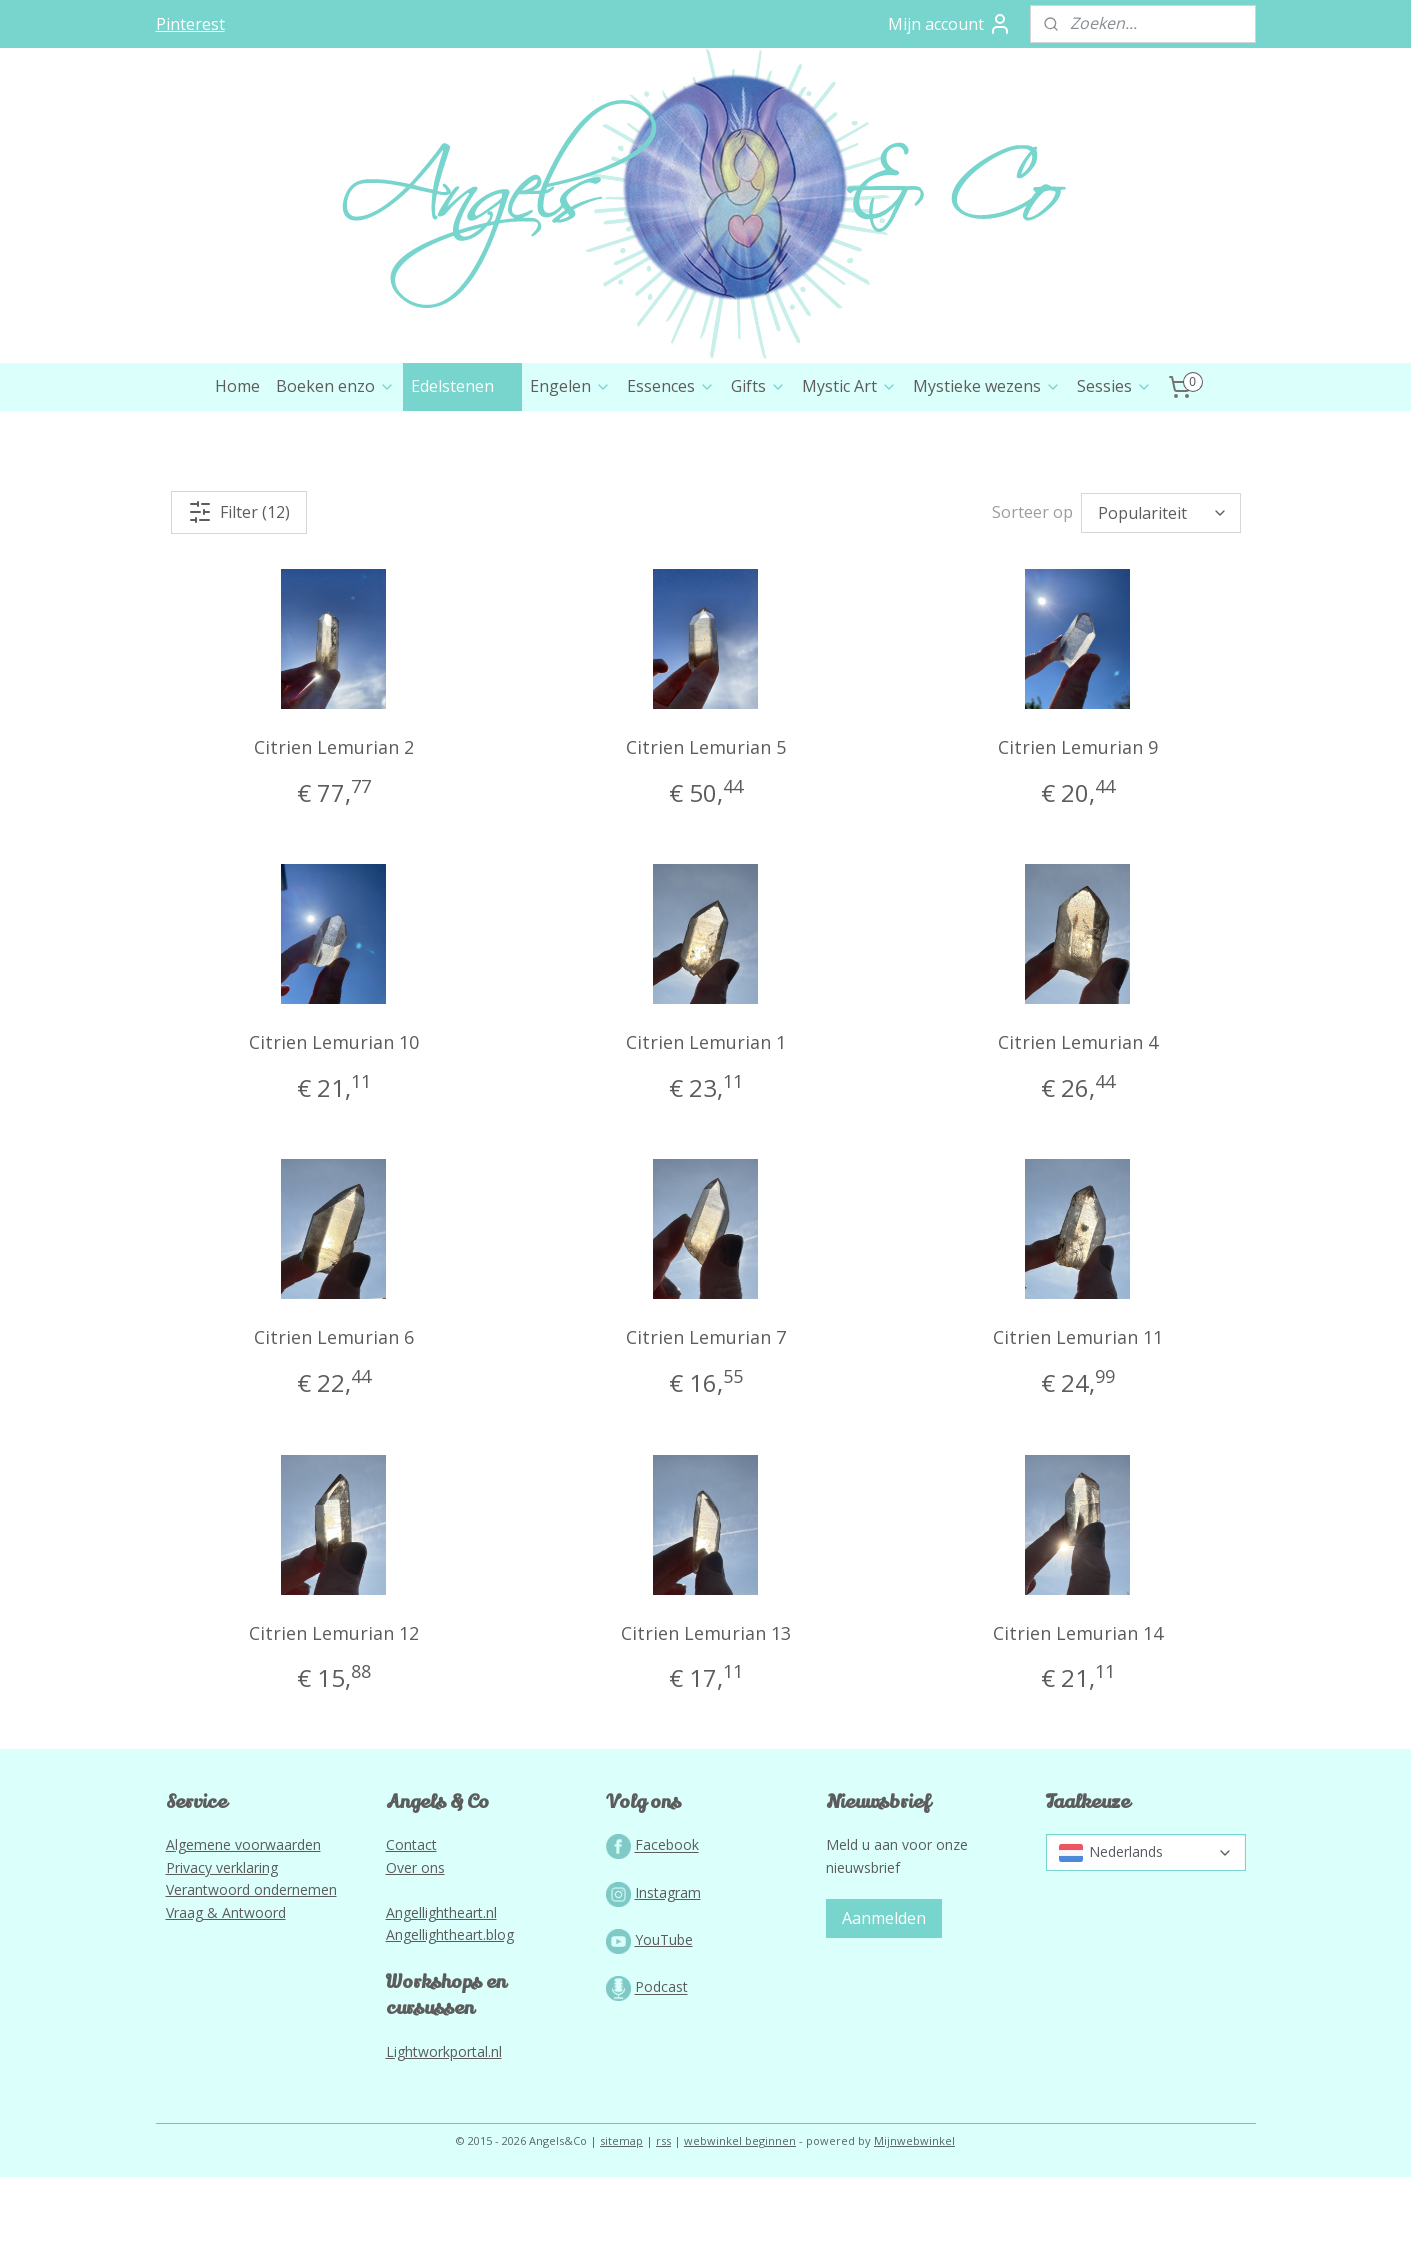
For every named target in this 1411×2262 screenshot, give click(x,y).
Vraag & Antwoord (226, 1997)
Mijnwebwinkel (914, 2225)
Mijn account (950, 24)
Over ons (415, 1952)
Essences (671, 471)
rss (663, 2225)
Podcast (661, 2072)
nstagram (670, 1977)
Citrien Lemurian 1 (705, 1127)
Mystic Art (849, 471)
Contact (411, 1929)
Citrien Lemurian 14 (1077, 1718)
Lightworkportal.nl (444, 2136)
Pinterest (190, 24)
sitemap (621, 2225)
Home (237, 471)
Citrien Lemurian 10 (333, 1127)
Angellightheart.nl (441, 1997)
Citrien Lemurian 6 (333, 1422)
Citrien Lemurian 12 (333, 1718)
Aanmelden (884, 2003)
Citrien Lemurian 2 (333, 832)
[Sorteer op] (1161, 598)
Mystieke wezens (987, 471)
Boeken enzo (335, 471)
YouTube (664, 2024)
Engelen (570, 471)
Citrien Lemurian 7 (705, 1422)
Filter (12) (239, 597)
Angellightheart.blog (450, 2019)
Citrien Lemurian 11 (1077, 1422)
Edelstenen (462, 471)
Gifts (758, 471)
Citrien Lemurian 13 (705, 1718)
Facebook (667, 1930)
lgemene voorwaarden (248, 1929)
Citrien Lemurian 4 (1077, 1127)
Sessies (1114, 471)
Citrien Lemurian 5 (705, 832)
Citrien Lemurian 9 (1077, 832)
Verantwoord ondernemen (251, 1974)
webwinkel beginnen (740, 2225)
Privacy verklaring (222, 1952)
